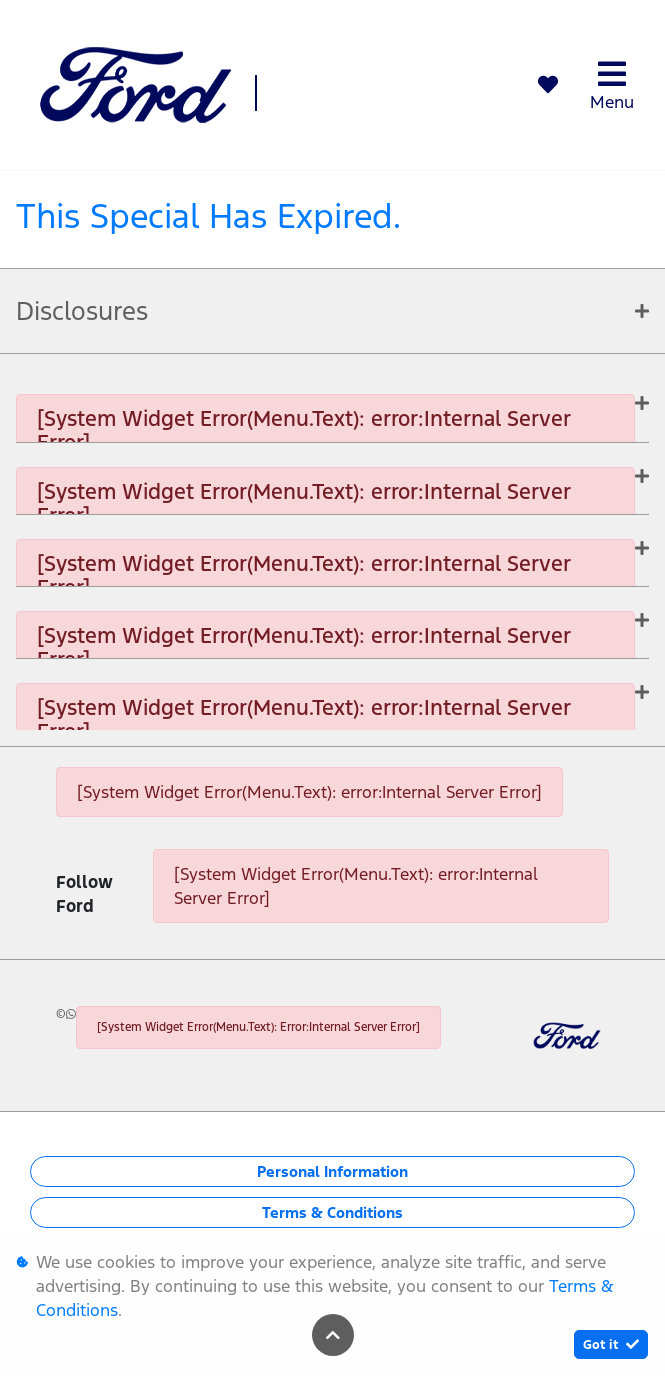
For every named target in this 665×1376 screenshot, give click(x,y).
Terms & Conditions (332, 1212)
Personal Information (332, 1171)
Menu (612, 85)
